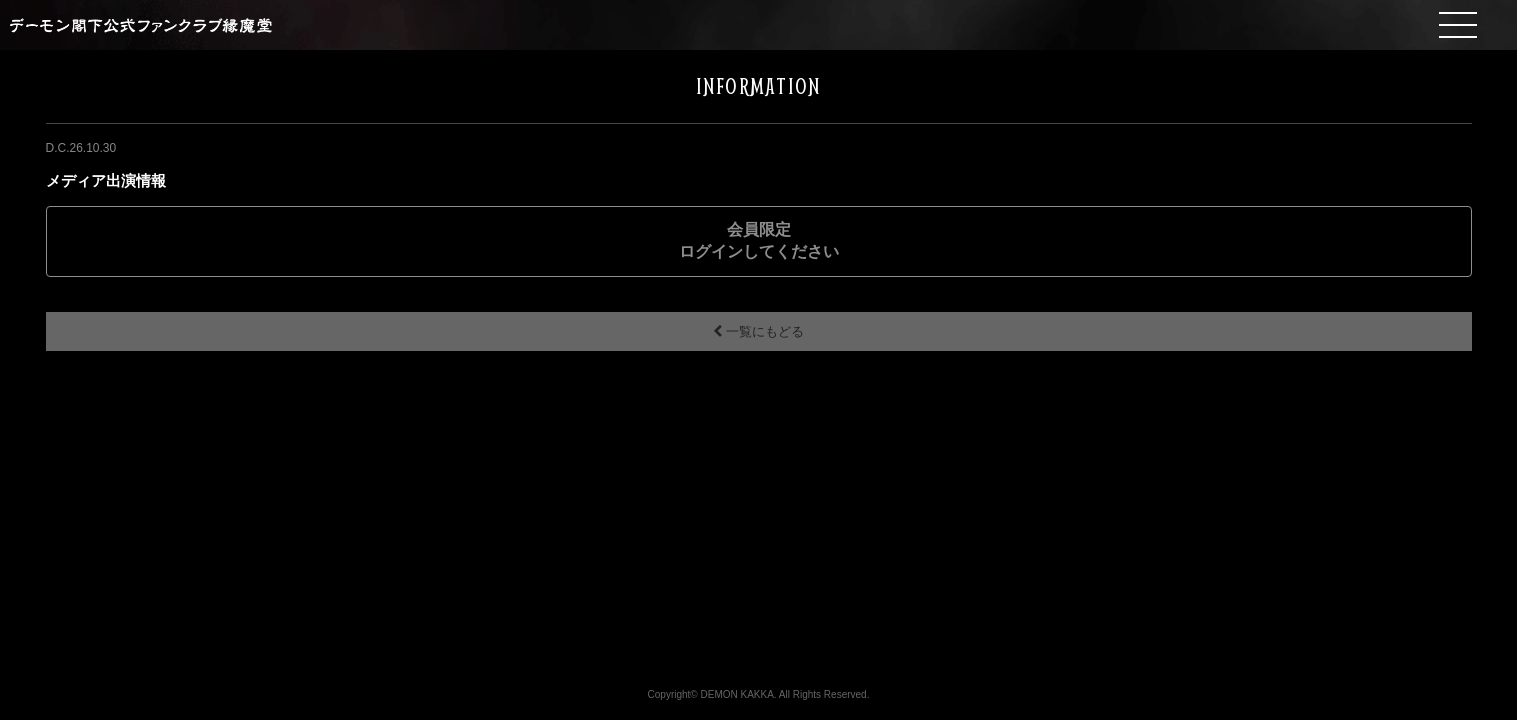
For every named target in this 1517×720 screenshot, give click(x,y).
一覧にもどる (758, 331)
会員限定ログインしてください (759, 240)
